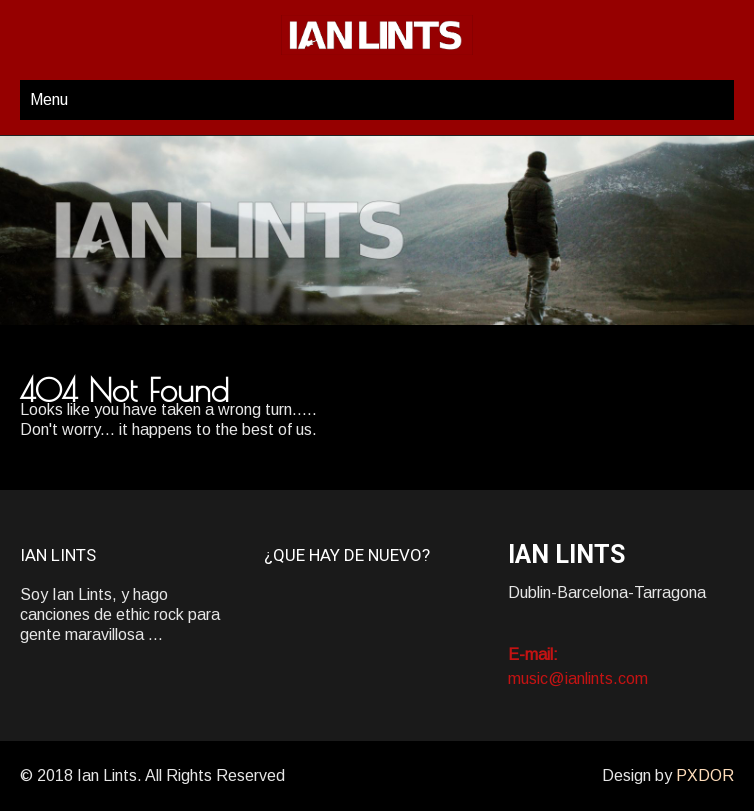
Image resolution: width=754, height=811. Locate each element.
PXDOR (705, 775)
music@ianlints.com (578, 678)
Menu (49, 99)
